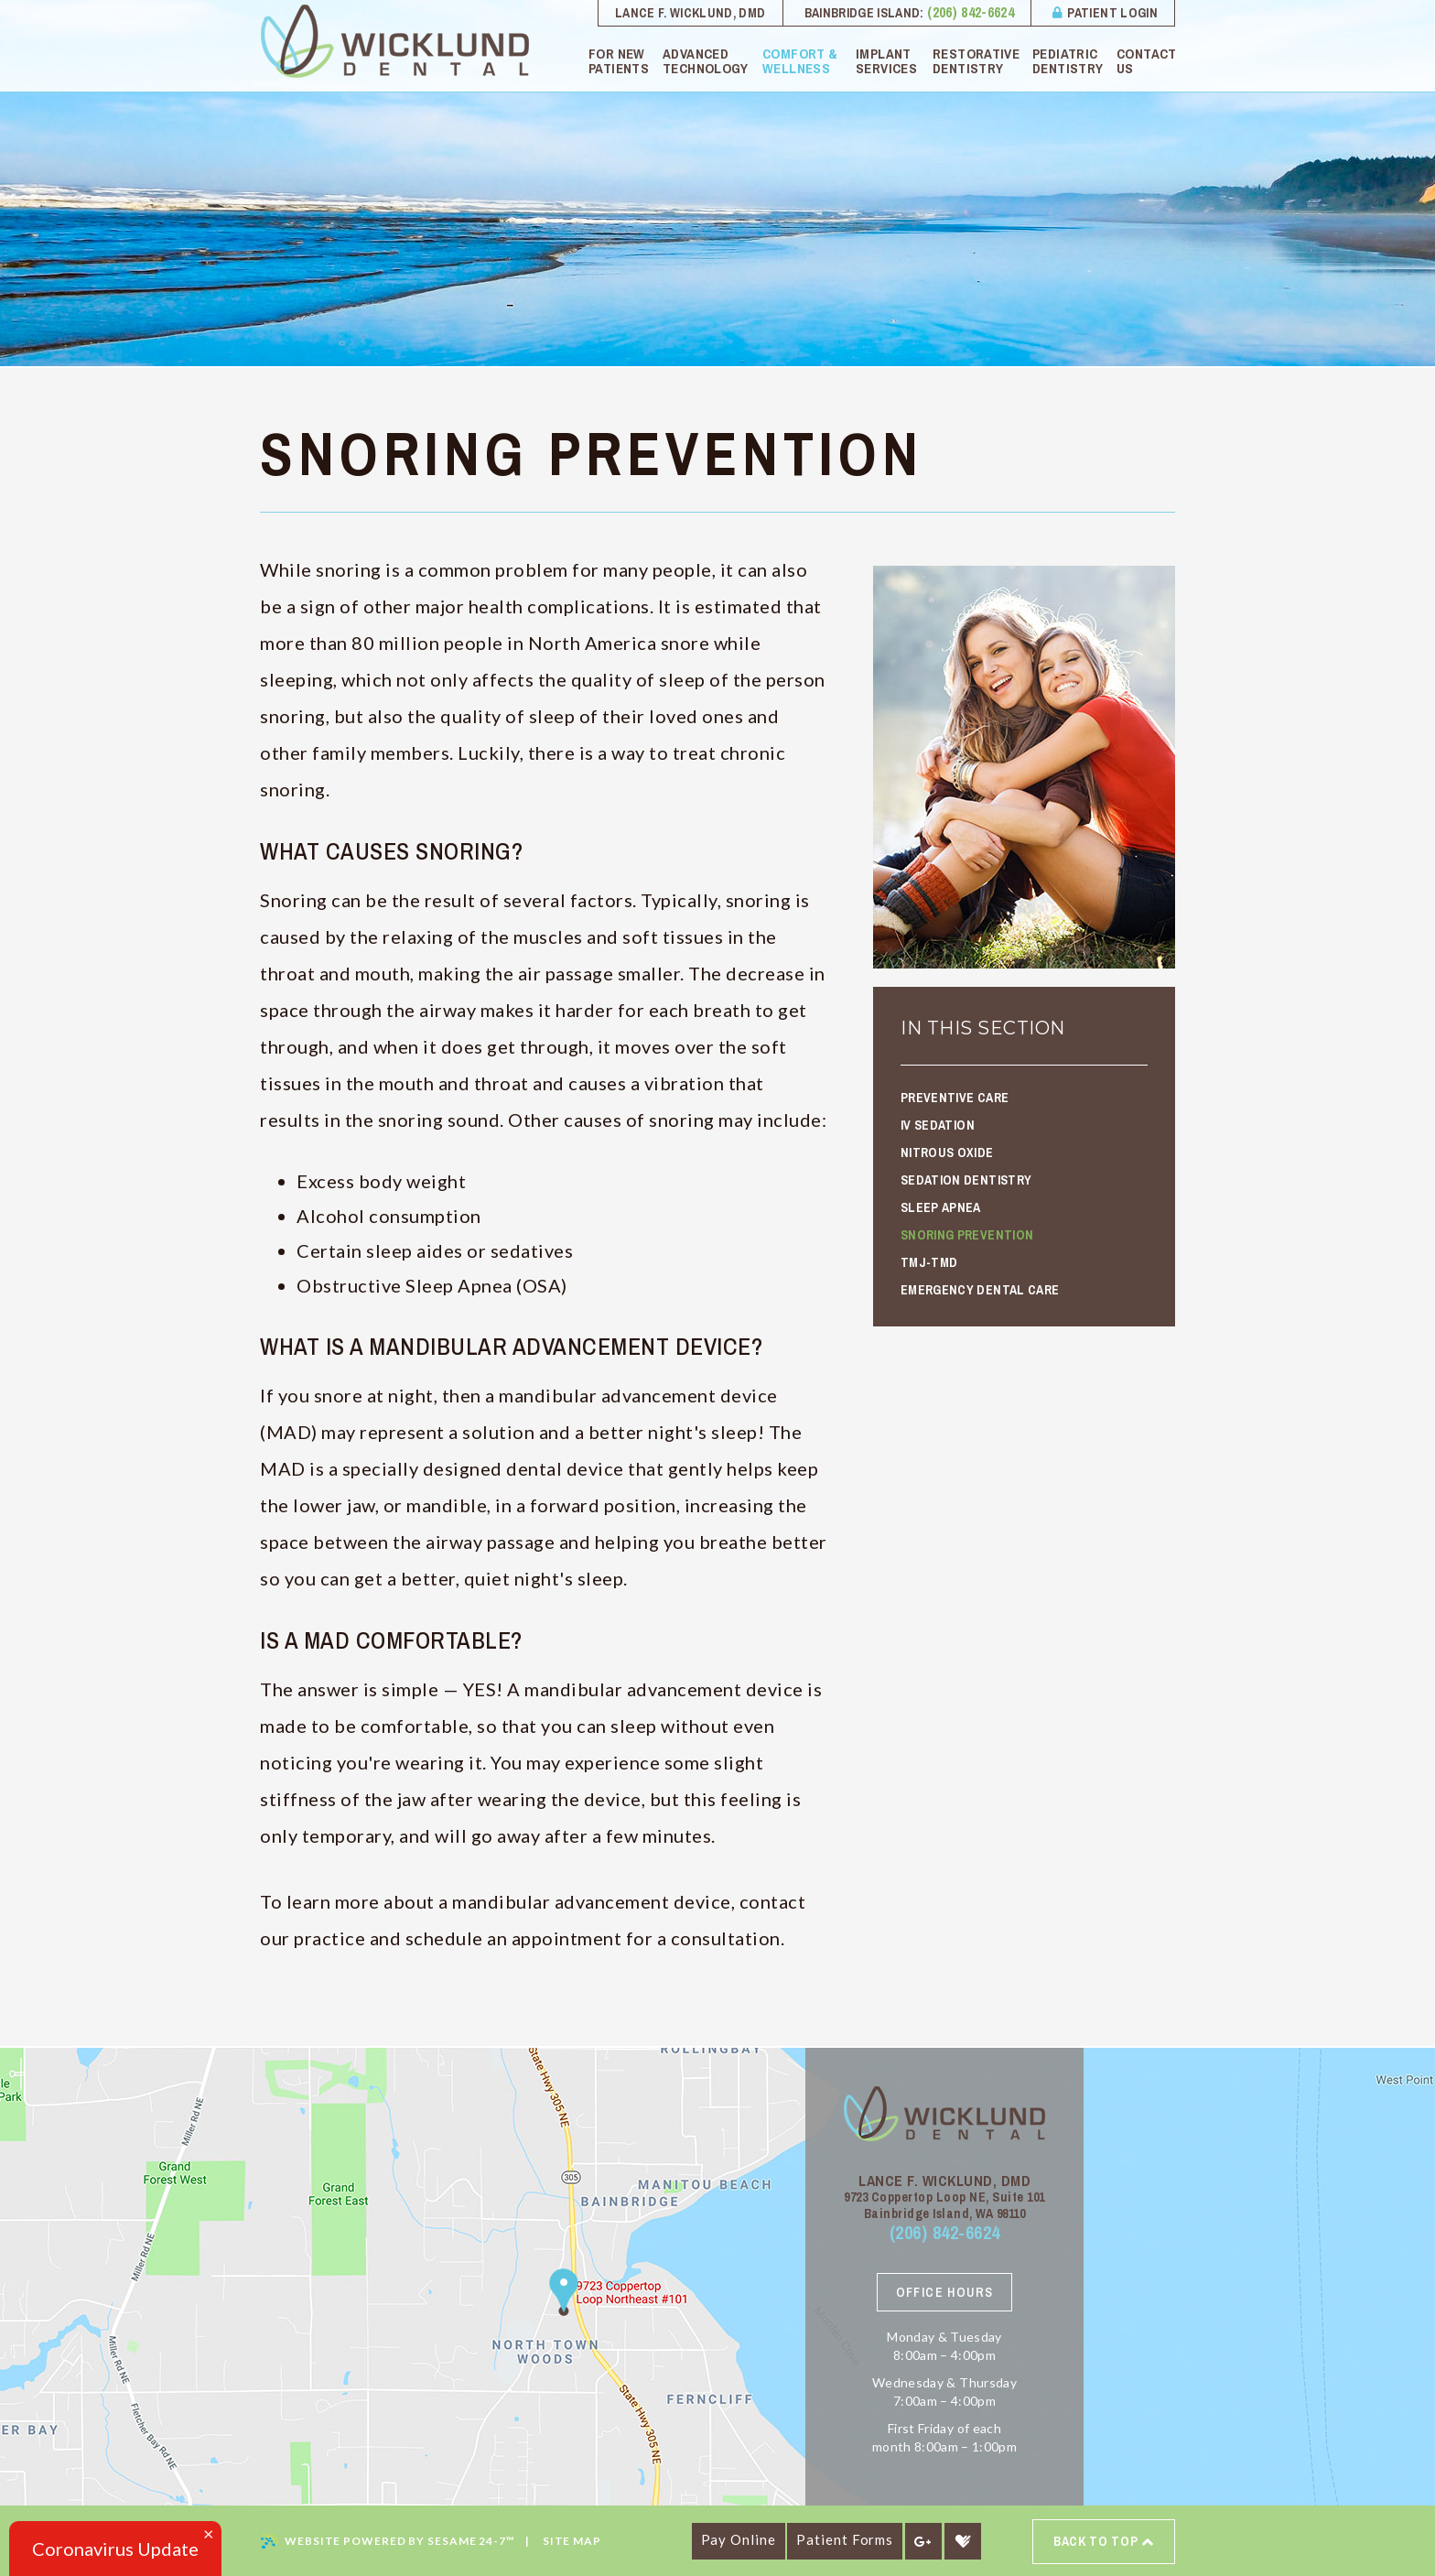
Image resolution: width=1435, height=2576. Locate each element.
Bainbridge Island (862, 13)
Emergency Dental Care (980, 1290)
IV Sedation (938, 1125)
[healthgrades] (962, 2541)
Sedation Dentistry (966, 1180)
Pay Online (738, 2539)
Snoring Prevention (967, 1235)
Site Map (572, 2541)
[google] (923, 2541)
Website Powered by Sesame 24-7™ (387, 2541)
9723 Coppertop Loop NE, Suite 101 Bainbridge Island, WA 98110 (944, 2205)
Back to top (1103, 2541)
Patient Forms (844, 2539)
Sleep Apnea (941, 1207)
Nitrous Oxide (947, 1152)
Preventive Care (955, 1097)
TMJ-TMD (929, 1262)
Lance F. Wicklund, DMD (690, 13)
